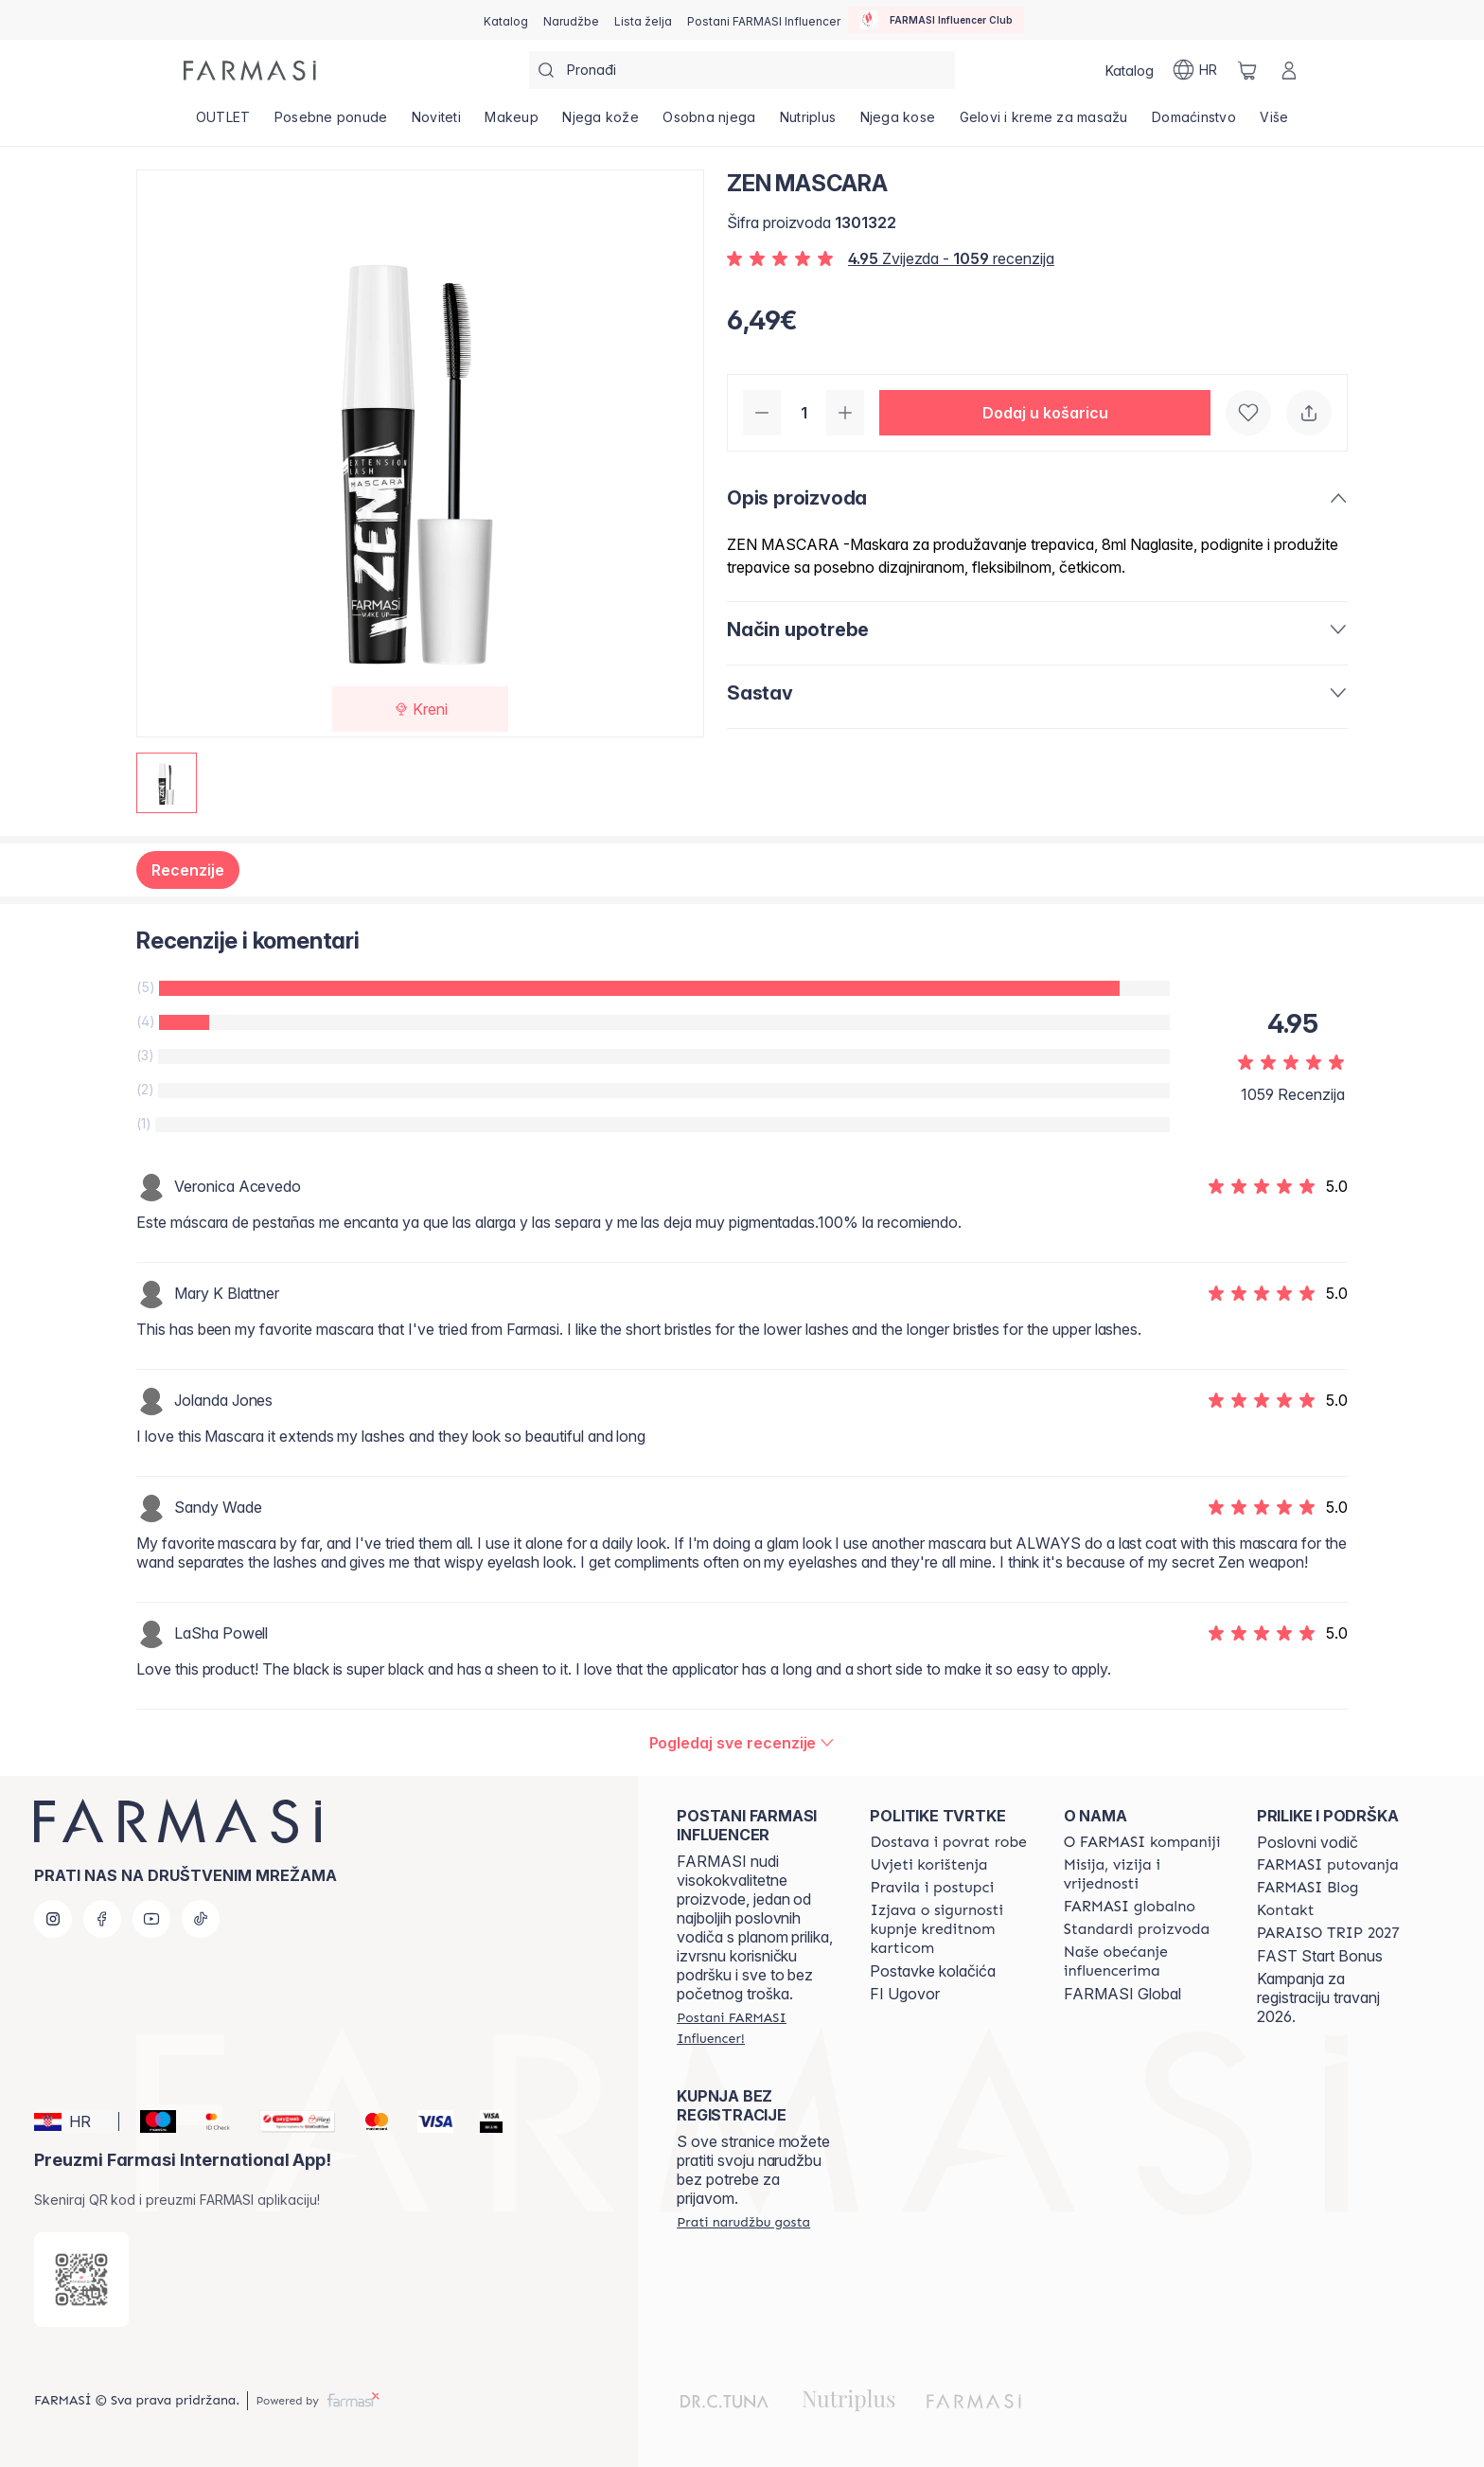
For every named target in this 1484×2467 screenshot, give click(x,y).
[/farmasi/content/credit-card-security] (949, 1929)
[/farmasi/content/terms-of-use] (928, 1864)
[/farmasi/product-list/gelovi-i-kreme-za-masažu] (1043, 123)
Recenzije (187, 870)
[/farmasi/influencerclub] (936, 20)
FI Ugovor (905, 1993)
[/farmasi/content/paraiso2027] (1328, 1933)
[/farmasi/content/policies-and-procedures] (932, 1887)
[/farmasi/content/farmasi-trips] (1328, 1864)
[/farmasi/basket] (1247, 70)
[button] (1044, 412)
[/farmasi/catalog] (506, 20)
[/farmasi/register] (571, 20)
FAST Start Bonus (1320, 1955)
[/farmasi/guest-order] (743, 2221)
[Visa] (427, 2121)
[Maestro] (150, 2121)
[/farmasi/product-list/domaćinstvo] (1193, 123)
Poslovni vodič (1307, 1842)
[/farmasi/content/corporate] (1129, 1906)
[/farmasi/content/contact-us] (1286, 1910)
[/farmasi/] (250, 70)
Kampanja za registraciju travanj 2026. (1318, 1997)
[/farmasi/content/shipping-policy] (948, 1842)
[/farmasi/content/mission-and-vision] (1143, 1874)
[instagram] (53, 1919)
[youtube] (151, 1919)
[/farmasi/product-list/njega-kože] (601, 123)
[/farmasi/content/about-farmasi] (1142, 1842)
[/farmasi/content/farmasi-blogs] (1308, 1887)
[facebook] (102, 1919)
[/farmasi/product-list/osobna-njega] (709, 123)
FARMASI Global (1122, 1993)
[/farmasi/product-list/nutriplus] (808, 123)
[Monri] (290, 2121)
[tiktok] (201, 1919)
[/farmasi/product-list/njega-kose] (897, 123)
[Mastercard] (368, 2121)
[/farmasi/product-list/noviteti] (436, 123)
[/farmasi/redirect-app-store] (81, 2279)
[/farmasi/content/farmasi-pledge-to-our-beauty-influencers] (1143, 1961)
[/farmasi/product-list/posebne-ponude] (330, 123)
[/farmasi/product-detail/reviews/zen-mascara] (742, 1742)
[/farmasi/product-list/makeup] (512, 123)
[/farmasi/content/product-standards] (1137, 1929)
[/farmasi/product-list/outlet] (223, 123)
